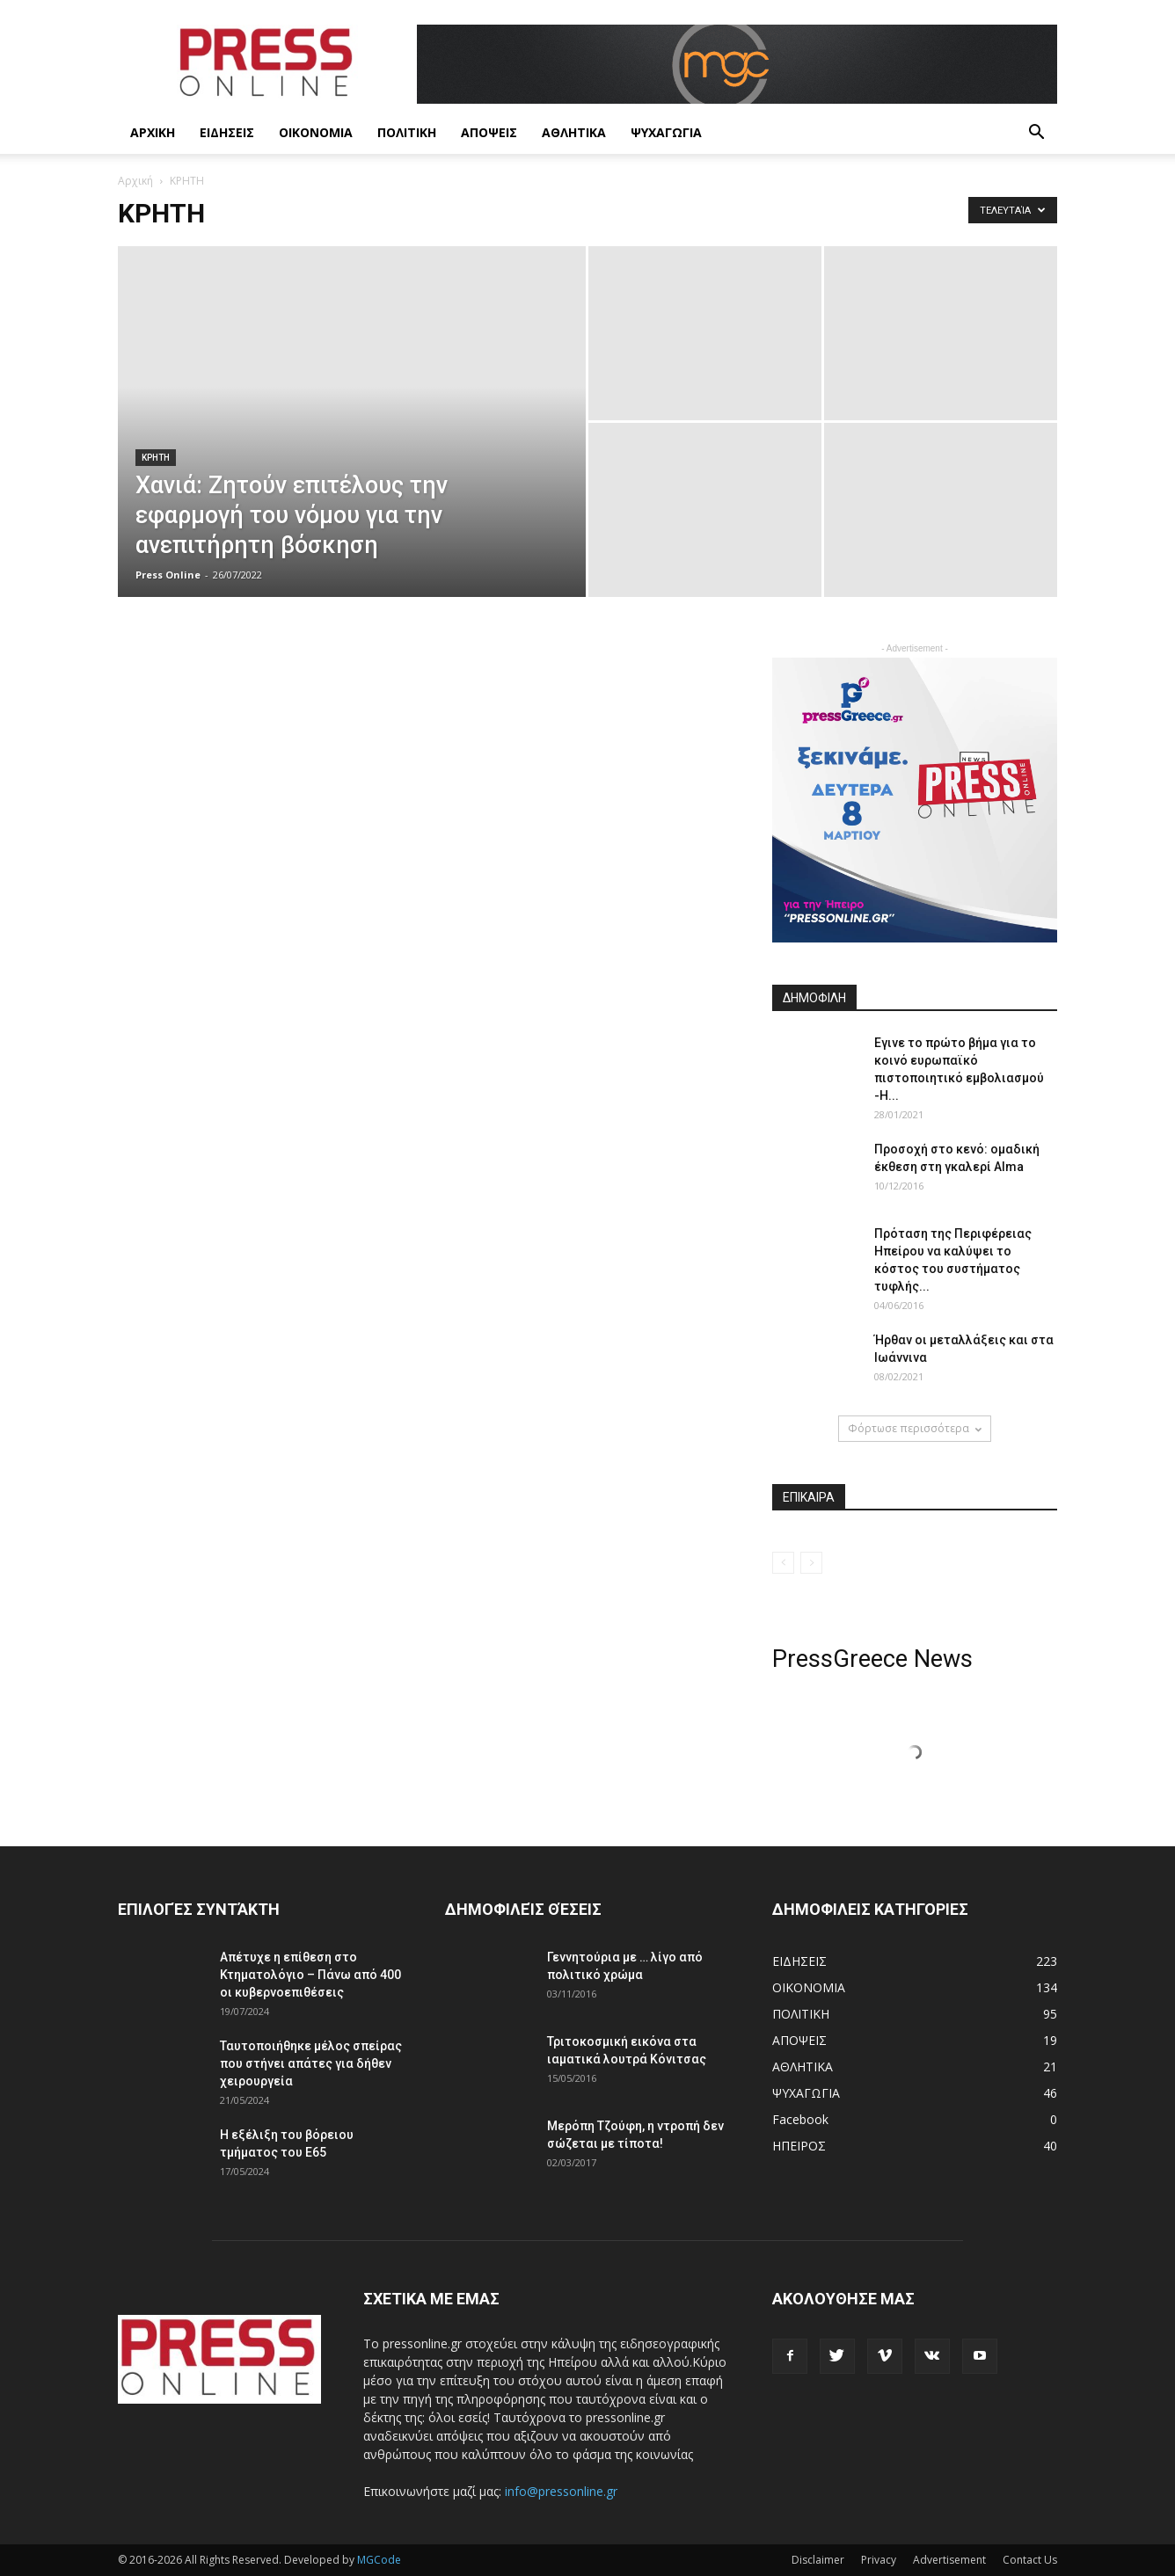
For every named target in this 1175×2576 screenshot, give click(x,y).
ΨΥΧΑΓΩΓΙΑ (666, 132)
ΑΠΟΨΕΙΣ (489, 132)
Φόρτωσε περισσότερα (915, 1428)
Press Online (168, 574)
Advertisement (949, 2559)
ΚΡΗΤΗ (156, 457)
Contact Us (1030, 2559)
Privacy (878, 2559)
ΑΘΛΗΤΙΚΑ (574, 132)
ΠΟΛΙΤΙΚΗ (406, 132)
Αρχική (135, 180)
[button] (1036, 134)
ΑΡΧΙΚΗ (152, 132)
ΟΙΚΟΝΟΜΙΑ (316, 132)
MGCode (379, 2559)
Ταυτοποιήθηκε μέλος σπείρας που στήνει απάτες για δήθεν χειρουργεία (311, 2063)
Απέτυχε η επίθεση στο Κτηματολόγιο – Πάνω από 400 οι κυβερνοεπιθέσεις (310, 1974)
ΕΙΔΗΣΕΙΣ (227, 132)
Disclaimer (818, 2559)
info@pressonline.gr (561, 2491)
